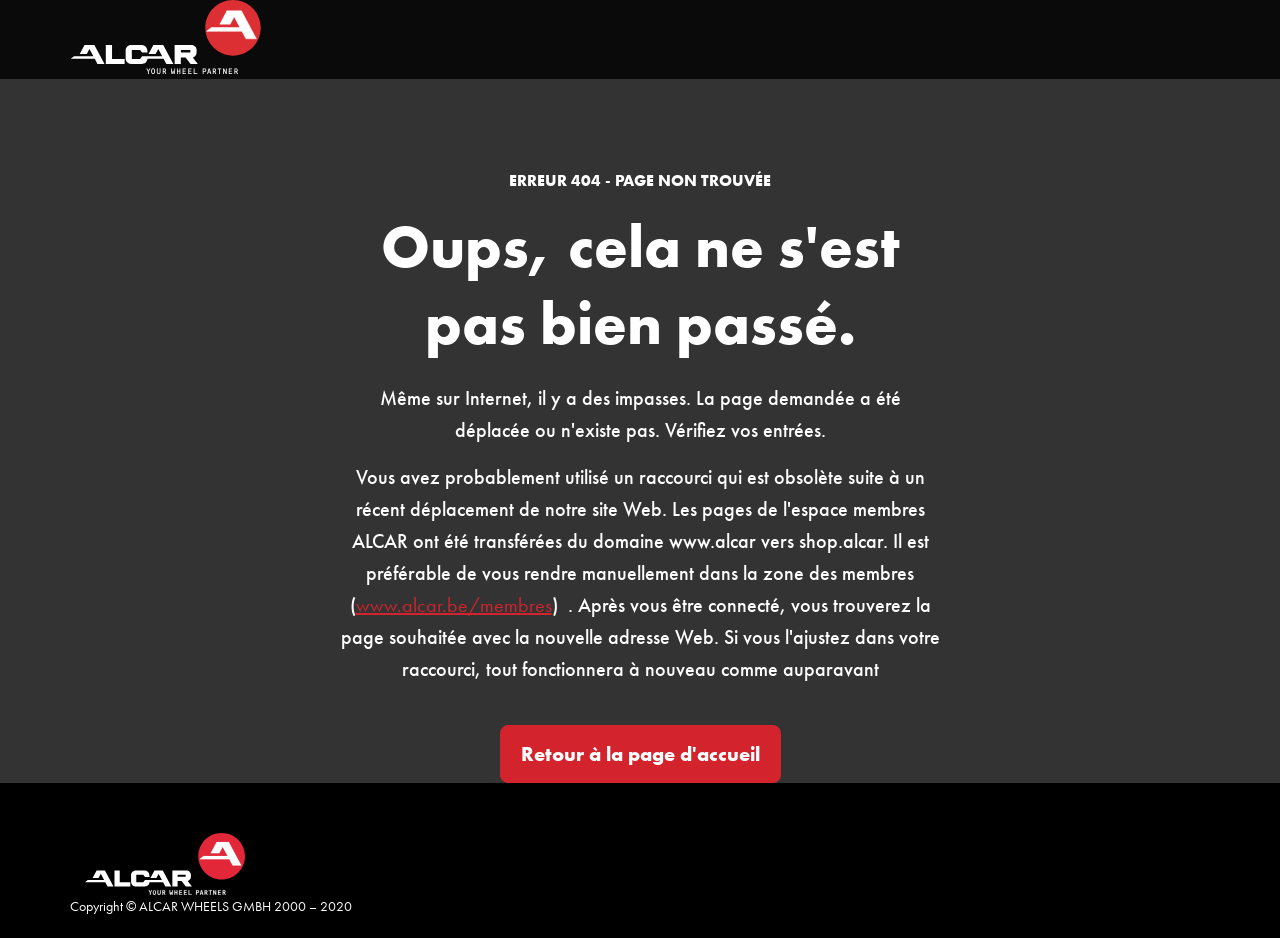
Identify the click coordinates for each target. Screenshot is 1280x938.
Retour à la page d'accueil (640, 754)
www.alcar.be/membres (454, 605)
